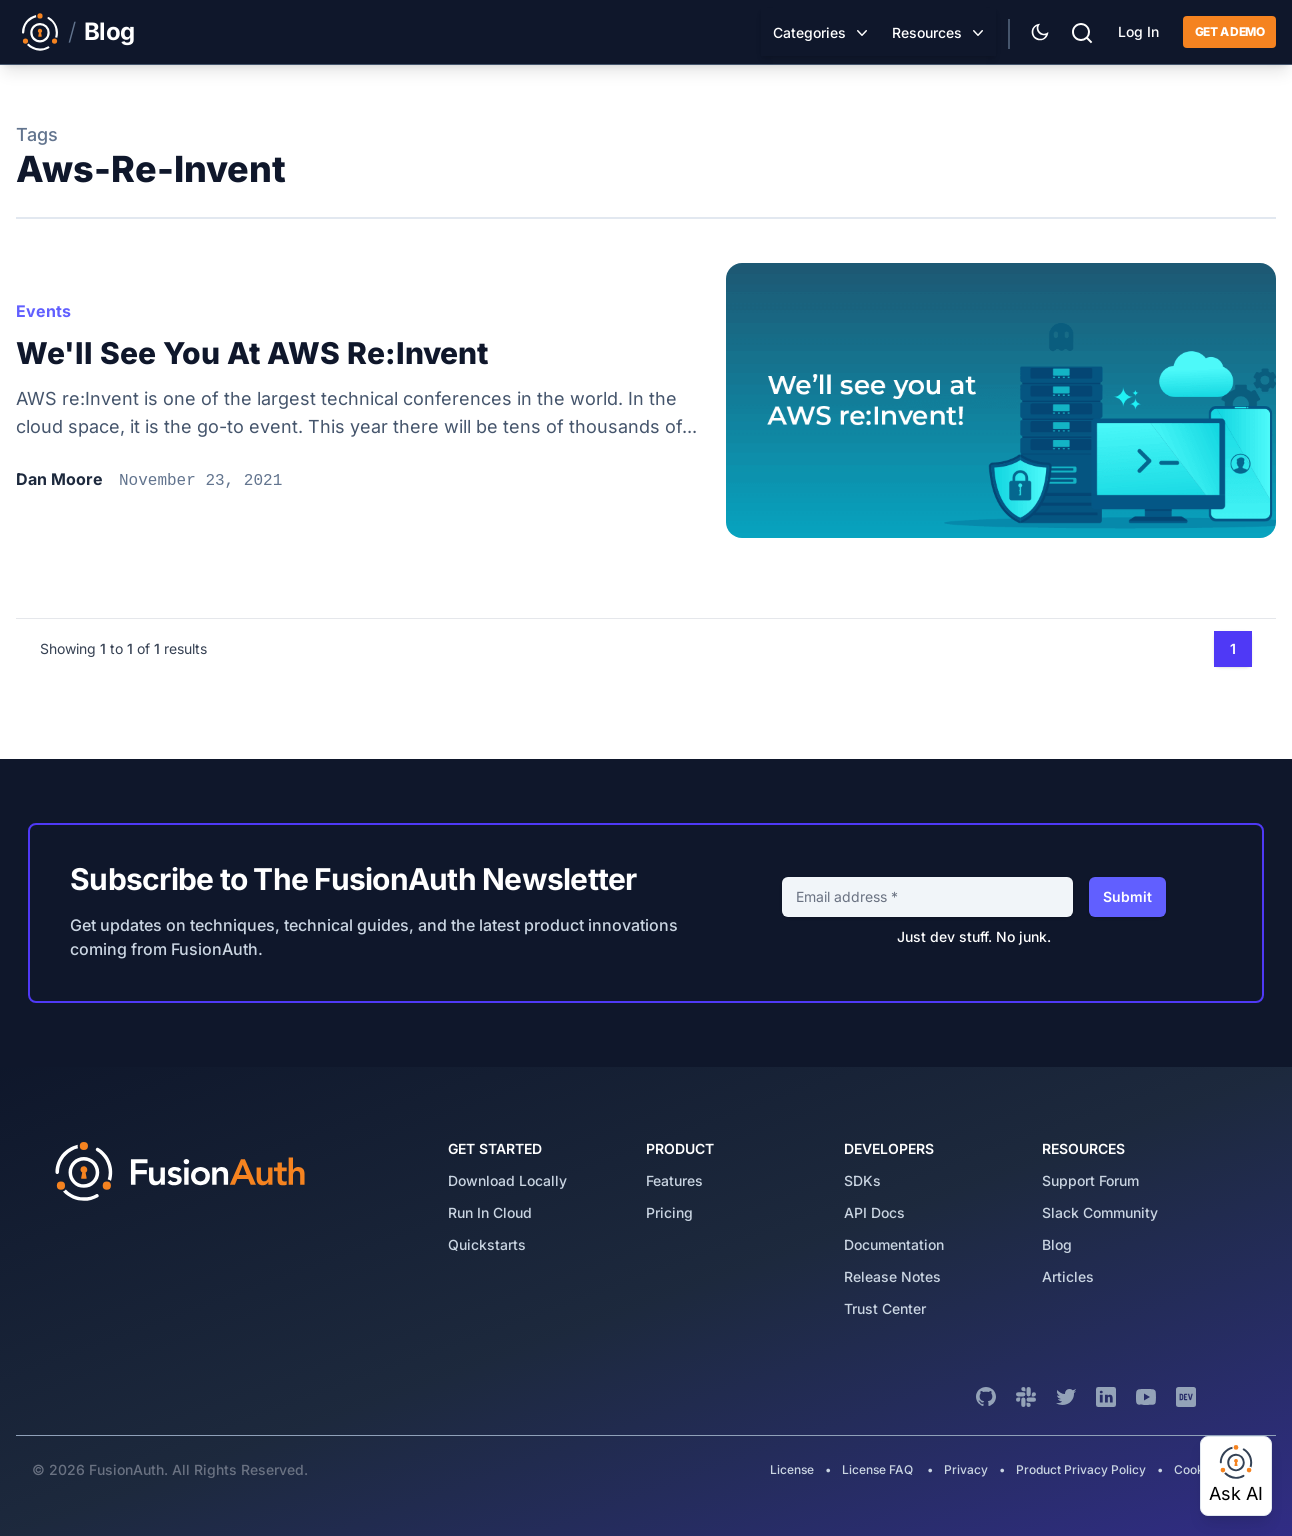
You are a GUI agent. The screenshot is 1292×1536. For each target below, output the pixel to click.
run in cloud (490, 1212)
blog (1057, 1244)
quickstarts (487, 1244)
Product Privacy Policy (1081, 1469)
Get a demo (1229, 31)
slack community (1100, 1212)
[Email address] (927, 897)
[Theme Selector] (1040, 32)
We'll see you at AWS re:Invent (252, 353)
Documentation (894, 1244)
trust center (885, 1308)
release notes (892, 1276)
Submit (1127, 896)
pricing (669, 1212)
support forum (1090, 1180)
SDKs (862, 1180)
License (793, 1469)
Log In (1138, 31)
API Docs (874, 1212)
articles (1068, 1276)
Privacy (966, 1469)
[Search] (1082, 30)
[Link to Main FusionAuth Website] (40, 32)
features (674, 1180)
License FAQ (877, 1469)
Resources (927, 32)
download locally (507, 1180)
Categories (809, 32)
